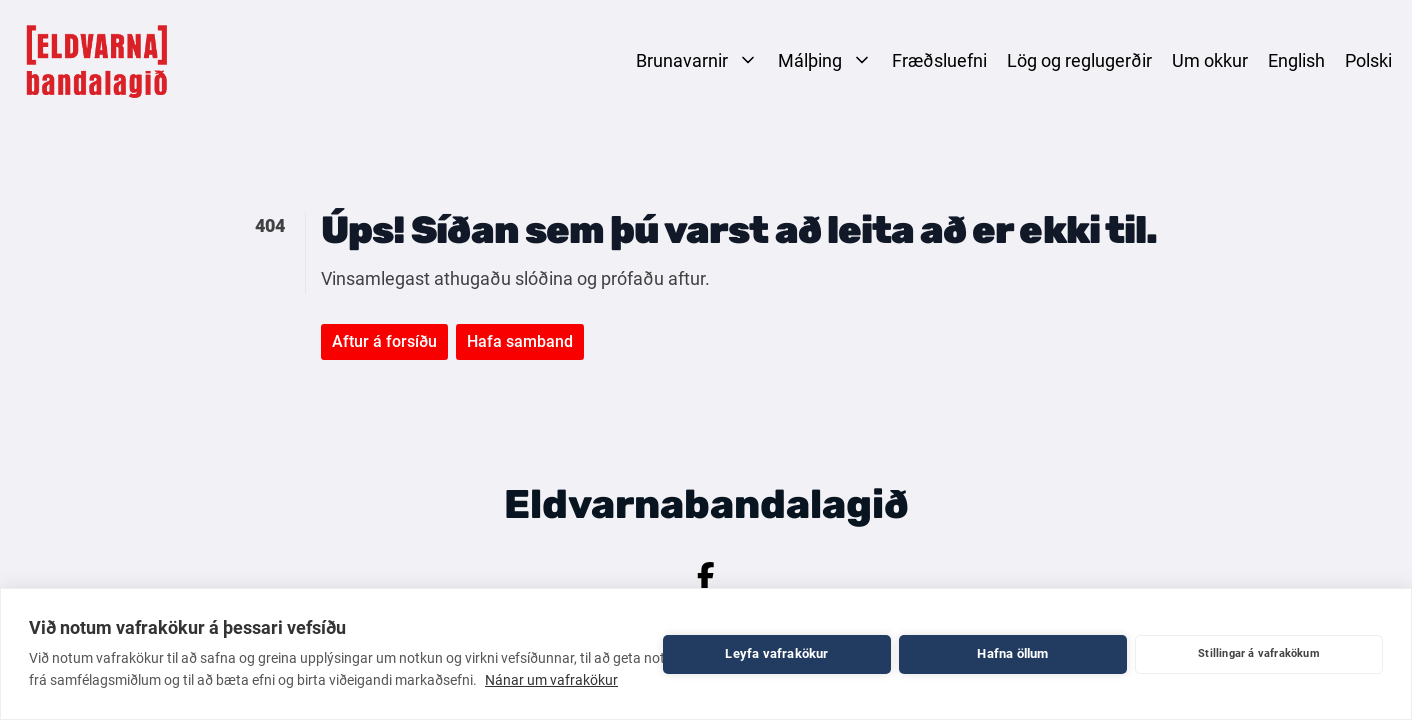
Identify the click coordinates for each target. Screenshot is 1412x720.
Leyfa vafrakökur (776, 653)
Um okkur (1210, 60)
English (1296, 60)
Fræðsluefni (939, 60)
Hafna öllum (1012, 653)
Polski (1368, 60)
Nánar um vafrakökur (551, 680)
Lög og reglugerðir (1079, 60)
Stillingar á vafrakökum (1259, 653)
